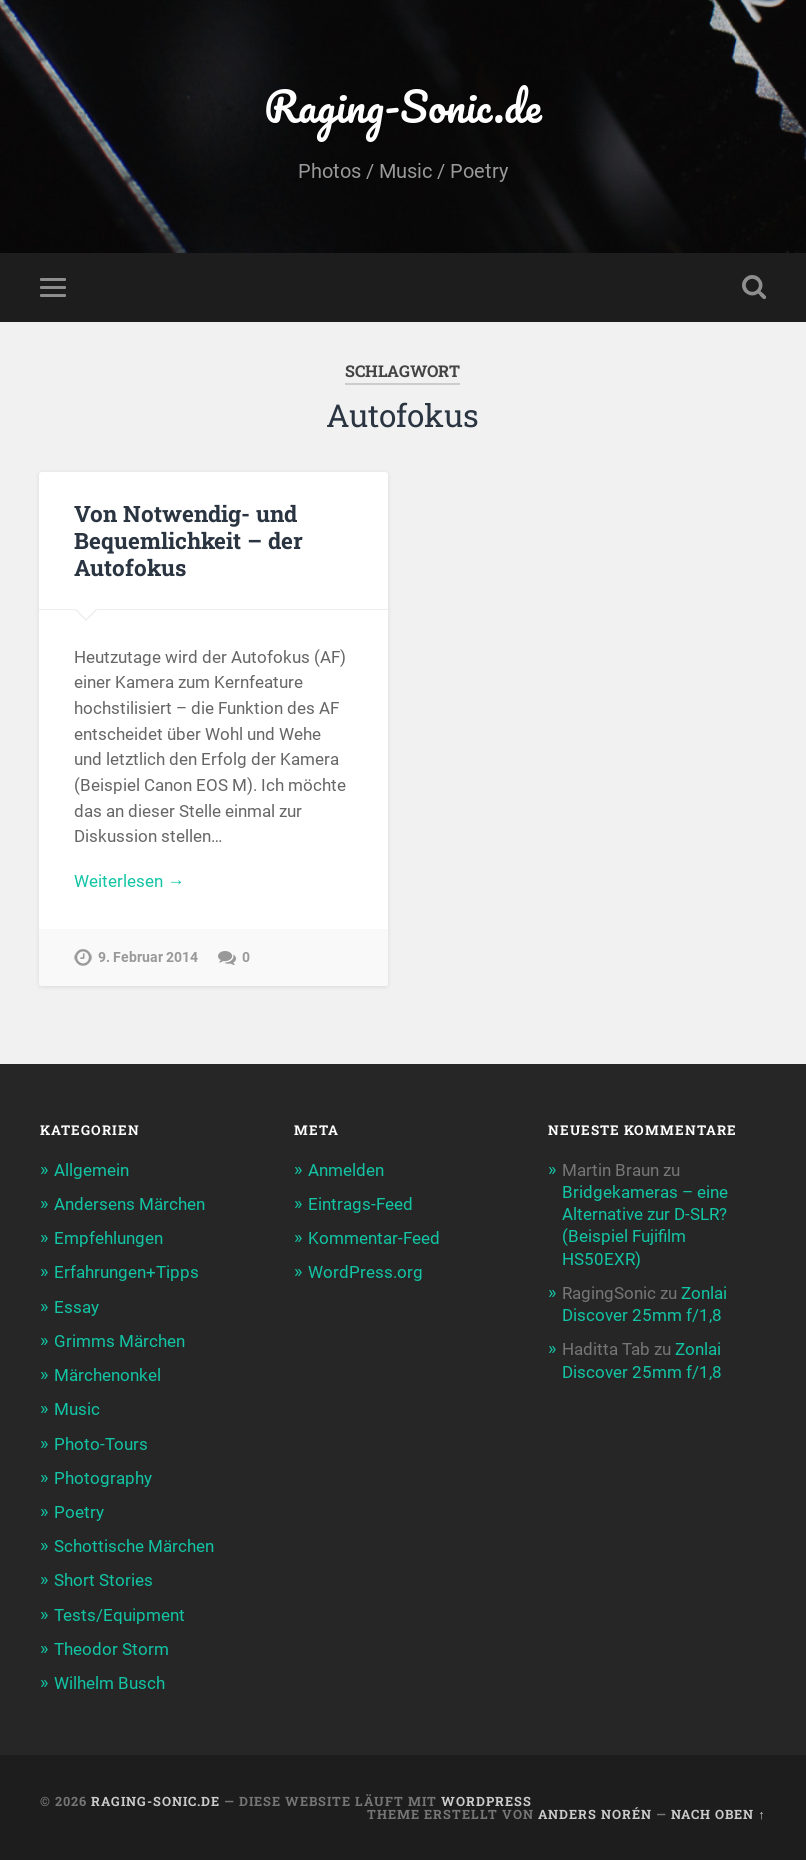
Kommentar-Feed (374, 1238)
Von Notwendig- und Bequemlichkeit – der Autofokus (188, 540)
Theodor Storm (111, 1649)
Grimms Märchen (119, 1341)
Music (77, 1409)
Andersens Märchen (129, 1204)
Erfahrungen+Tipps (126, 1272)
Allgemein (91, 1170)
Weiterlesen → (129, 881)
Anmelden (346, 1170)
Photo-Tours (101, 1444)
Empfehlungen (108, 1238)
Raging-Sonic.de (402, 105)
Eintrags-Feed (360, 1204)
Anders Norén (595, 1814)
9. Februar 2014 (148, 957)
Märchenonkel (107, 1375)
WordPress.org (365, 1272)
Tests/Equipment (119, 1615)
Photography (103, 1478)
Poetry (79, 1512)
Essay (76, 1307)
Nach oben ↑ (718, 1814)
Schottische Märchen (134, 1546)
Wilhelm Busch (109, 1683)
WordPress (486, 1801)
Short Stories (103, 1580)
